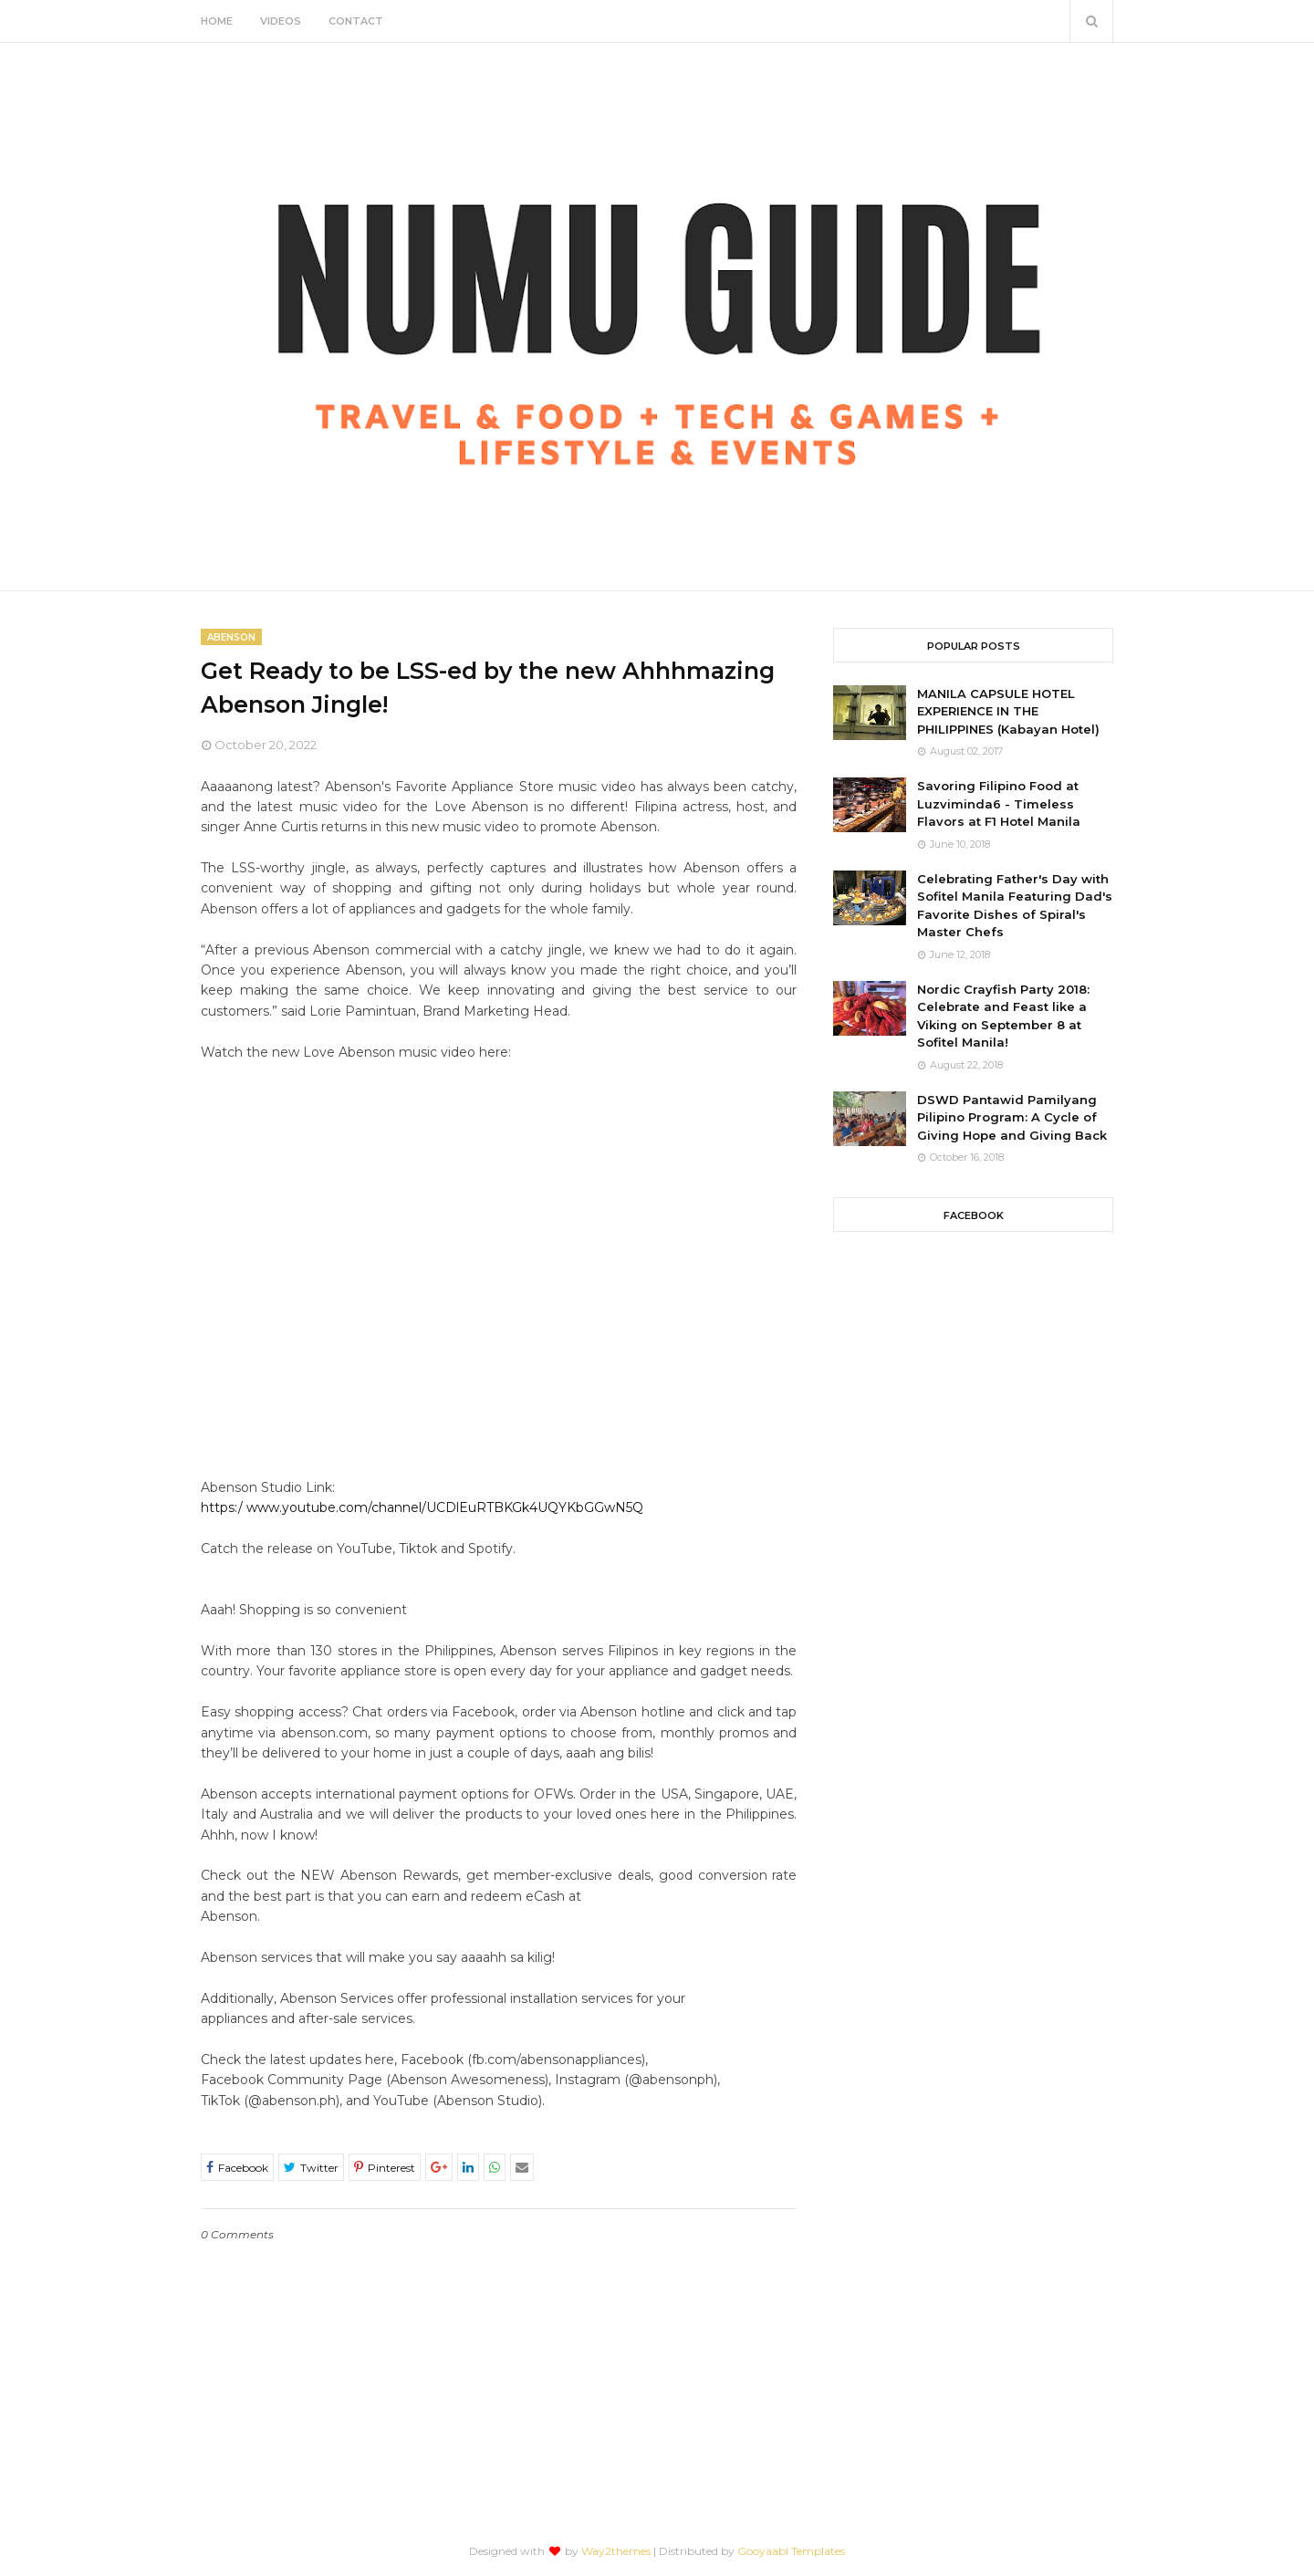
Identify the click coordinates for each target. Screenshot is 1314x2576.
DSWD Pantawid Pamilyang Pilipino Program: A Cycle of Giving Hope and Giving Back (1012, 1117)
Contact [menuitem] (355, 21)
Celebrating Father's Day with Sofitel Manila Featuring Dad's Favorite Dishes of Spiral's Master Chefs (1014, 905)
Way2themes (616, 2551)
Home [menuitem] (217, 21)
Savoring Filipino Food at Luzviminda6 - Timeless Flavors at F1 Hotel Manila (998, 803)
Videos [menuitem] (280, 21)
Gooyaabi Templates (791, 2551)
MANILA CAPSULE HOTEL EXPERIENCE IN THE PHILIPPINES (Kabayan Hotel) (1008, 711)
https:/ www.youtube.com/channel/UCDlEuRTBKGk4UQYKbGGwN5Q (422, 1507)
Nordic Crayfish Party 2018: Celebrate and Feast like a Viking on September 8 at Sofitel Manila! (1003, 1016)
